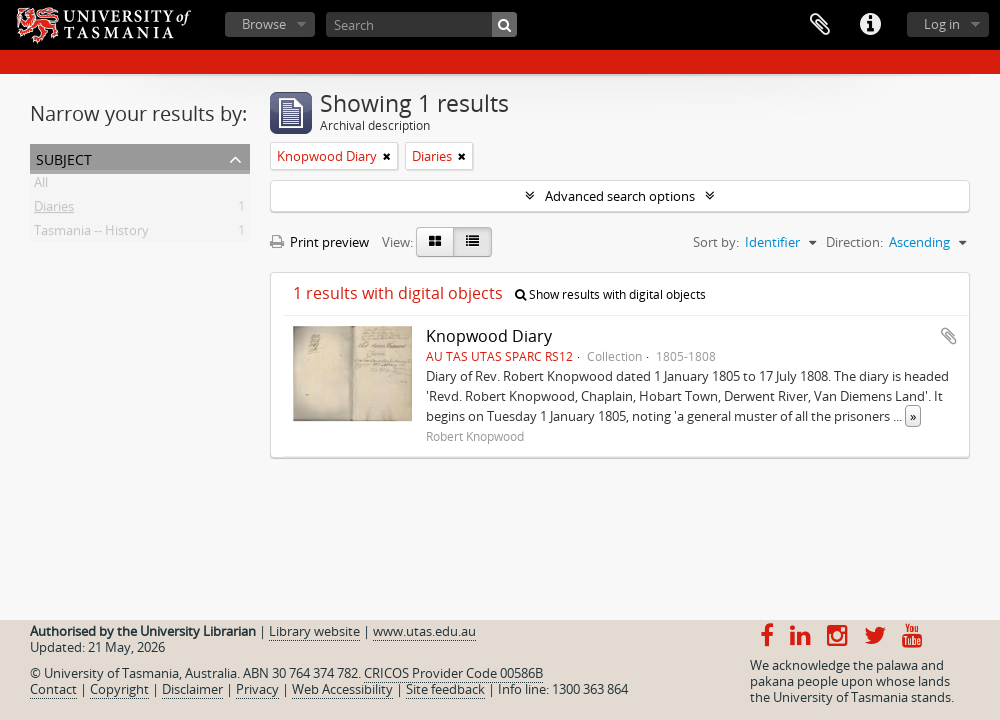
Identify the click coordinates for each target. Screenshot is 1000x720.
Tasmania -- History (91, 234)
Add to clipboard (949, 336)
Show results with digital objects (610, 294)
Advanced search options (620, 196)
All (41, 186)
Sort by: (716, 242)
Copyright (119, 689)
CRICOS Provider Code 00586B (453, 673)
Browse (264, 24)
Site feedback (445, 689)
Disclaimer (192, 689)
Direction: (854, 242)
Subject (64, 157)
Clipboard (820, 25)
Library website (314, 631)
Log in (942, 24)
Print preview (319, 242)
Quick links (870, 25)
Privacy (257, 689)
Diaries (54, 210)
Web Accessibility (342, 689)
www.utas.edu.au (424, 631)
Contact (53, 689)
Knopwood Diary (489, 336)
